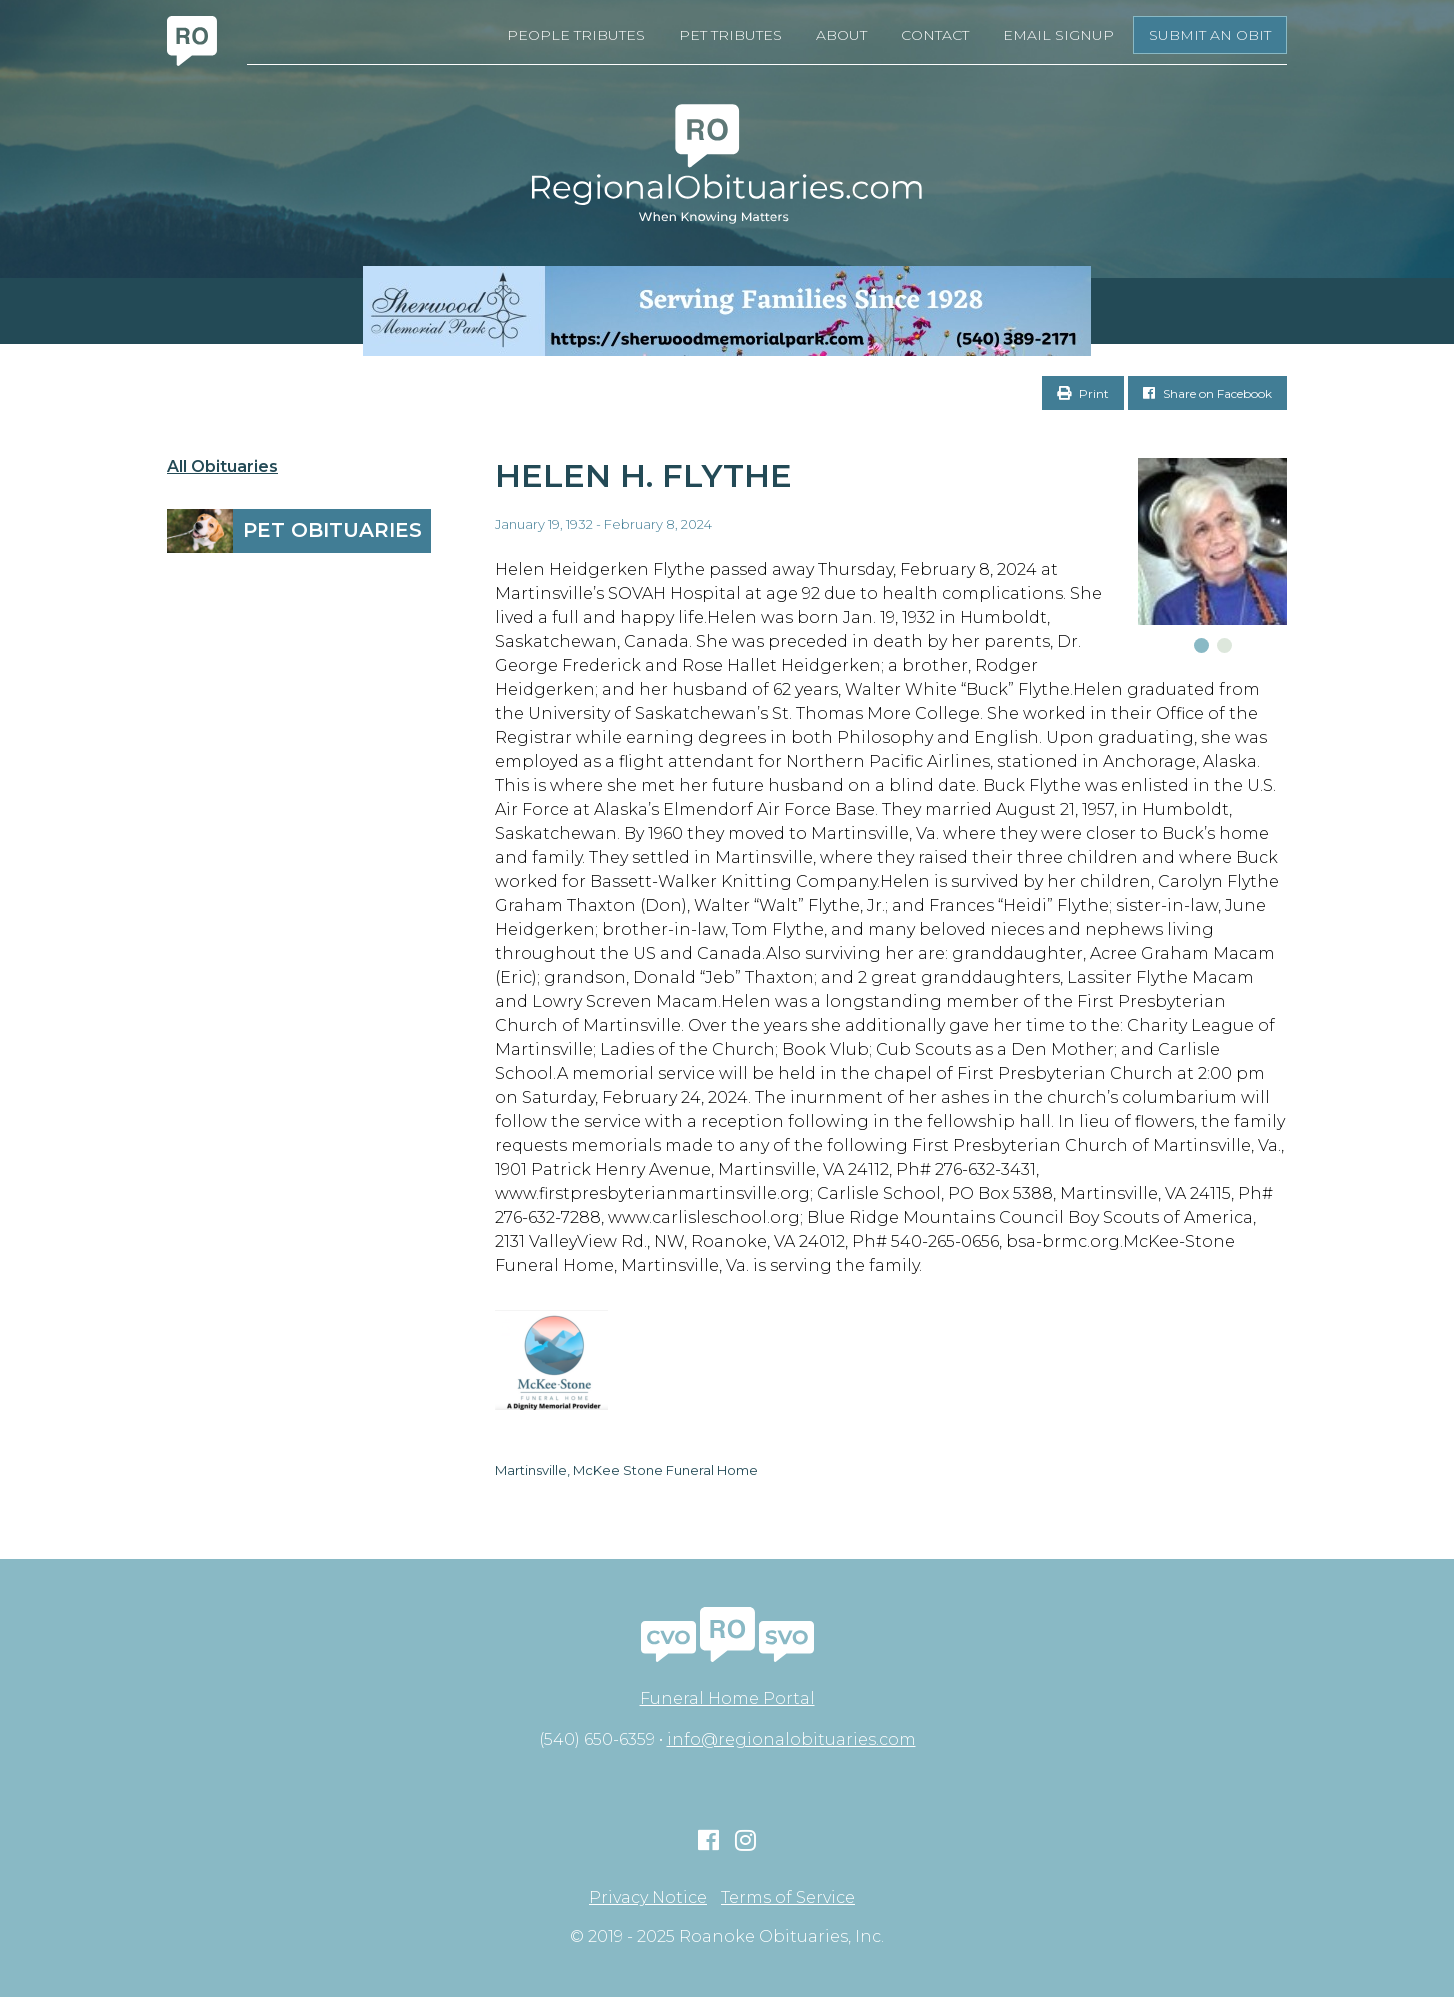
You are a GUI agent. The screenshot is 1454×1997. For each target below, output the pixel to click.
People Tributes (576, 35)
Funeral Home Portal (727, 1698)
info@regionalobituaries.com (791, 1739)
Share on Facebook (1207, 393)
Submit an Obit (1210, 35)
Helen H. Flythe (643, 475)
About (841, 35)
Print (1083, 393)
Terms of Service (788, 1898)
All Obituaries (222, 467)
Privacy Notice (648, 1898)
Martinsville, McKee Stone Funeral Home (626, 1470)
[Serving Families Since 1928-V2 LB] (727, 311)
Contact (935, 35)
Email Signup (1058, 35)
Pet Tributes (730, 35)
